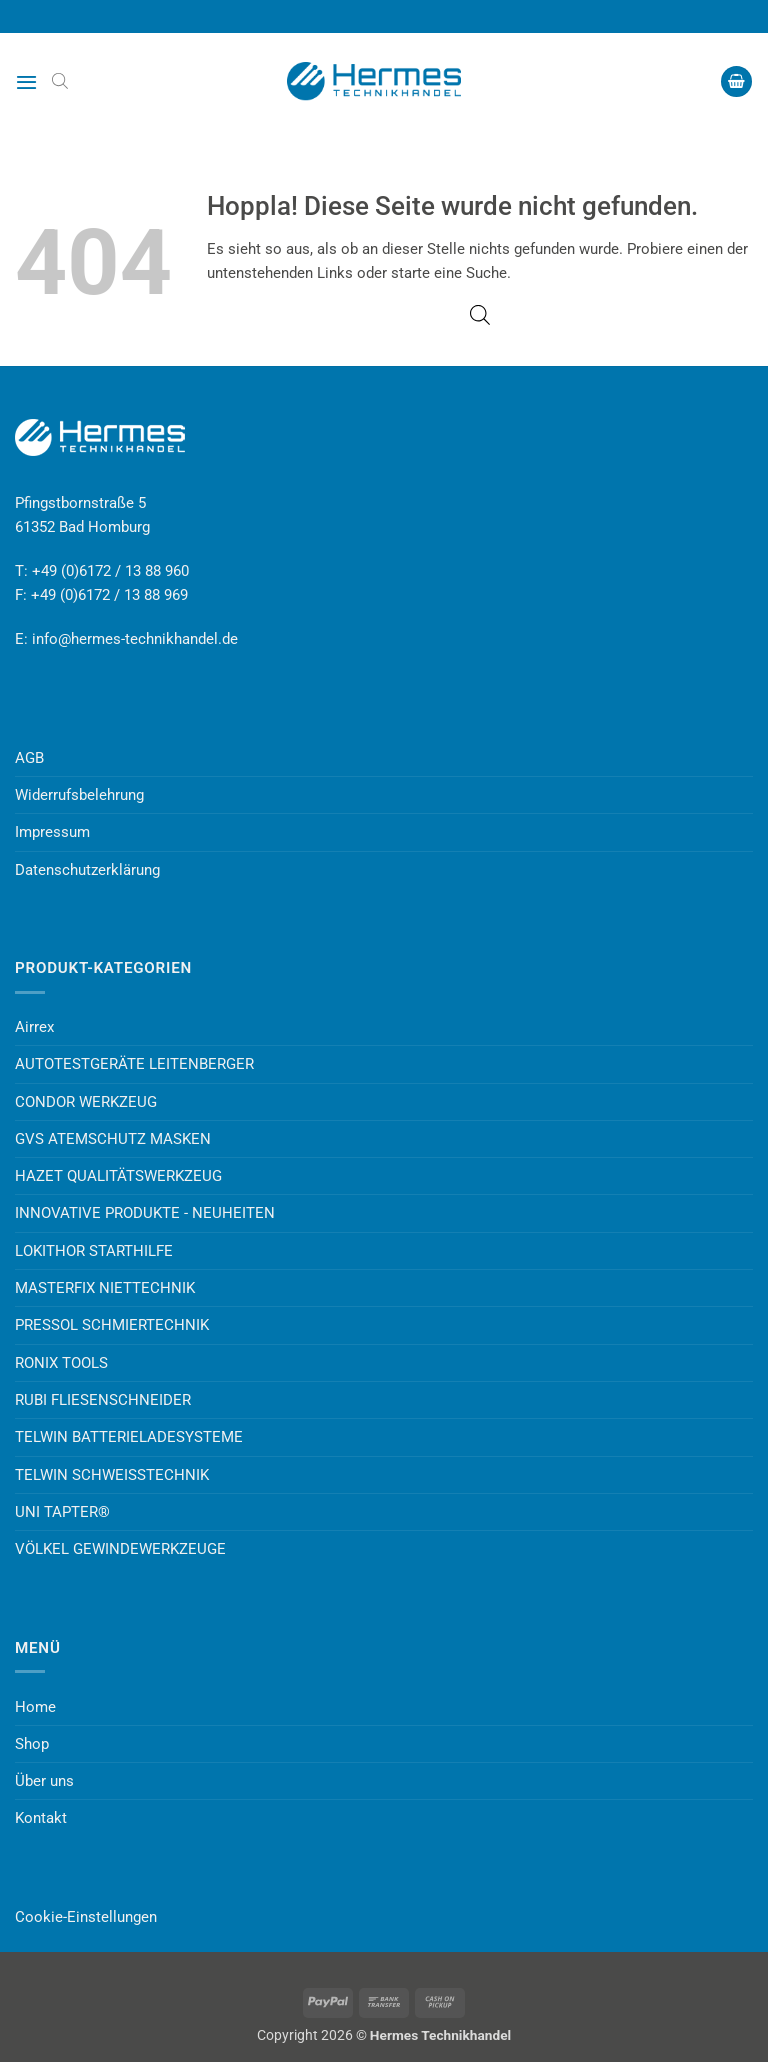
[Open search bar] (60, 81)
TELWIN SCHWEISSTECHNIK (112, 1475)
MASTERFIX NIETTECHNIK (105, 1288)
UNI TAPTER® (62, 1512)
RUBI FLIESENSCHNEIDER (103, 1400)
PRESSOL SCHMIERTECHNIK (112, 1325)
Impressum (52, 832)
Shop (32, 1744)
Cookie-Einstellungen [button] (86, 1917)
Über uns (44, 1781)
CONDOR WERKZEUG (86, 1102)
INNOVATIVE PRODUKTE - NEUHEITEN (145, 1213)
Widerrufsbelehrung (79, 795)
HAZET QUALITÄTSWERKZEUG (118, 1176)
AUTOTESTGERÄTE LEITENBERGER (134, 1064)
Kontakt (41, 1818)
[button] (26, 82)
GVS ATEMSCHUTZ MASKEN (113, 1139)
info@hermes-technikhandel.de (135, 639)
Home (35, 1707)
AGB (29, 758)
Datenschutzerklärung (87, 870)
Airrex (34, 1027)
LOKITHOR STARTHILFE (94, 1251)
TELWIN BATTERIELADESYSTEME (129, 1437)
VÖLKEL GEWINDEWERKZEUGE (120, 1549)
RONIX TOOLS (61, 1363)
